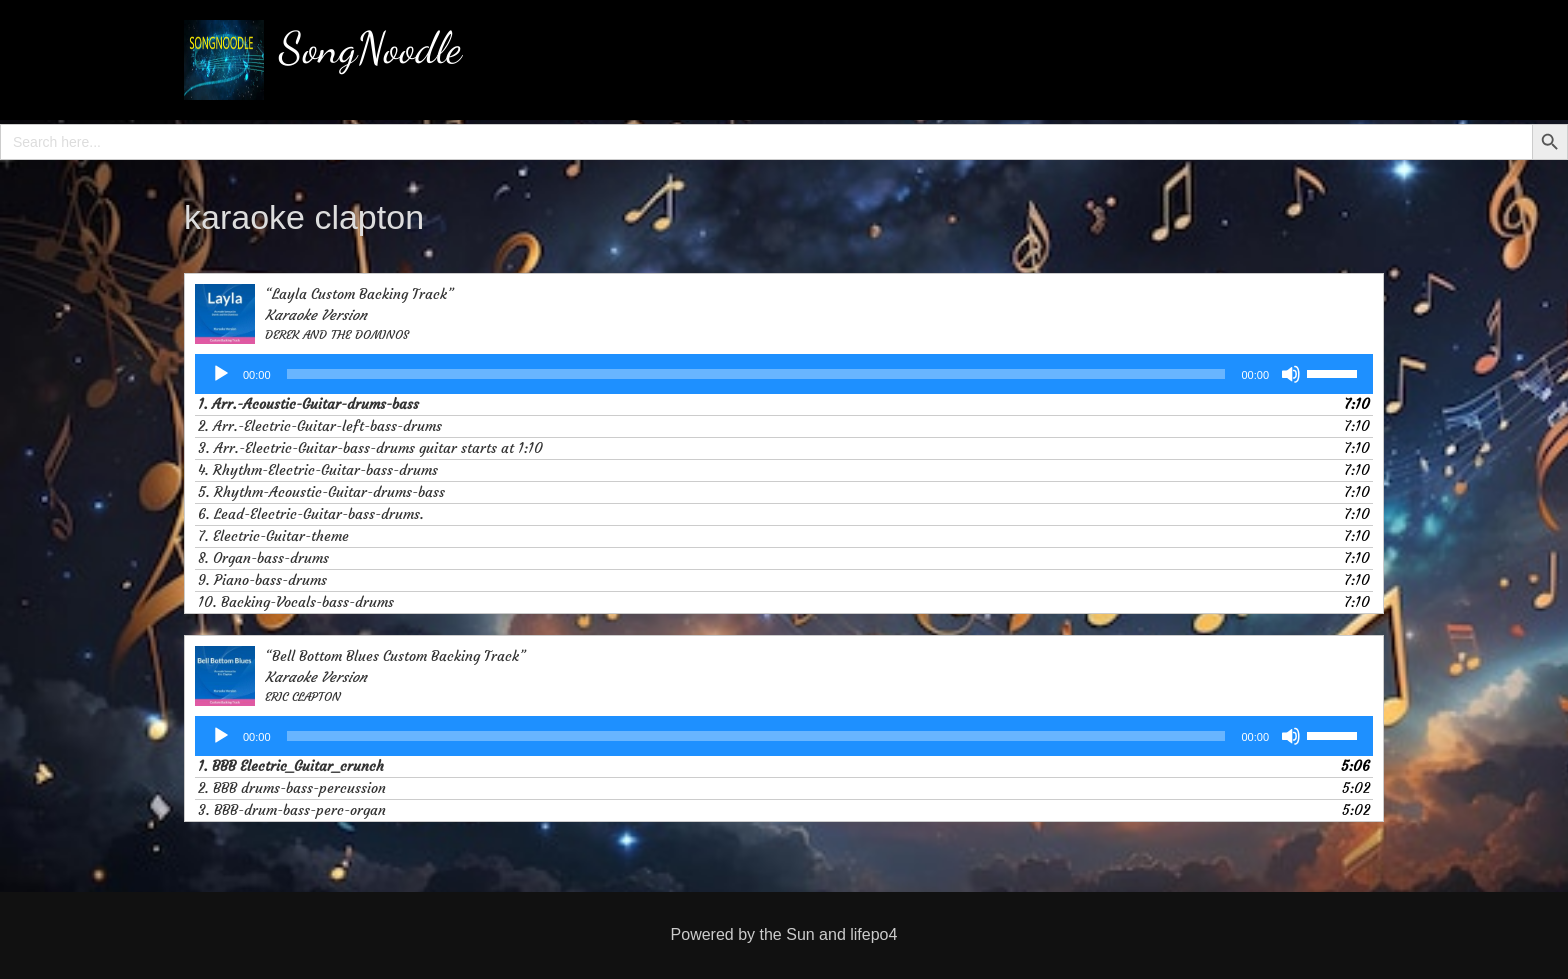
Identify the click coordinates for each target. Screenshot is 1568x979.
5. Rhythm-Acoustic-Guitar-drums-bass (321, 492)
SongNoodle (370, 48)
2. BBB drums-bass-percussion (292, 788)
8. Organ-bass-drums (263, 558)
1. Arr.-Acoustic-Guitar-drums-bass (308, 404)
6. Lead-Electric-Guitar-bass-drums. (311, 514)
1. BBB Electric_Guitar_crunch (291, 766)
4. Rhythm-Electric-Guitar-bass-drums (318, 470)
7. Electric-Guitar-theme (273, 536)
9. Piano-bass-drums (262, 580)
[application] (784, 374)
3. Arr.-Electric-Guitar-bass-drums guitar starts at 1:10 (370, 448)
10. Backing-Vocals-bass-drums (296, 602)
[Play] (221, 374)
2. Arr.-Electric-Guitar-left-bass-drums (320, 426)
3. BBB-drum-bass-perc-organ (292, 810)
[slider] (756, 374)
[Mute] (1291, 374)
